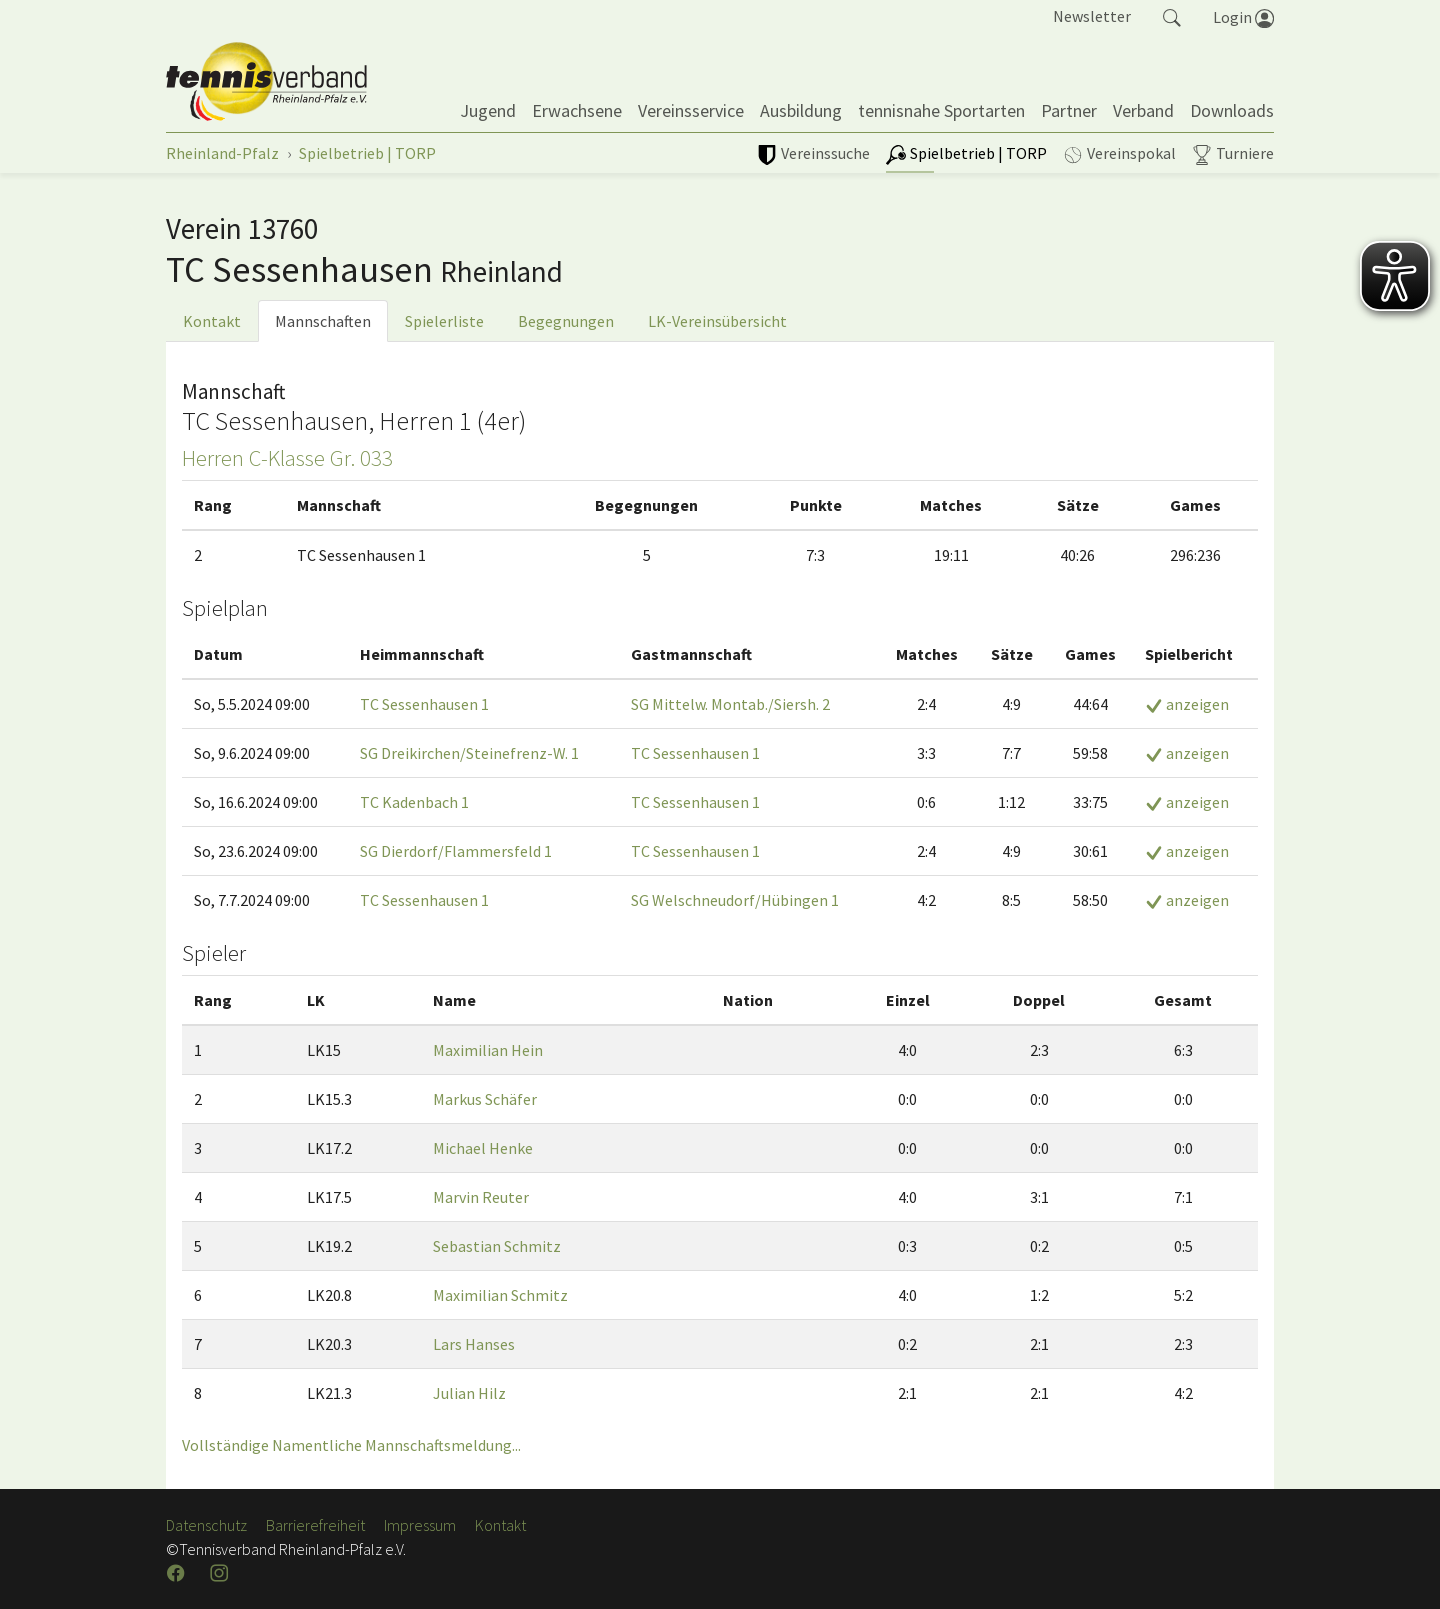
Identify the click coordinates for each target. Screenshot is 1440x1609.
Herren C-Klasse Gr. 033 (287, 458)
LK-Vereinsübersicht (717, 321)
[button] (1172, 16)
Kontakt (212, 321)
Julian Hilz (469, 1393)
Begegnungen (566, 321)
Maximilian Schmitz (500, 1295)
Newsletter (1092, 16)
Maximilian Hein (488, 1050)
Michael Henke (483, 1148)
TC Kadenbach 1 (414, 802)
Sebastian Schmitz (497, 1246)
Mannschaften (323, 321)
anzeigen (1187, 704)
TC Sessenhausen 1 (424, 704)
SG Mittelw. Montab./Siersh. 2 (730, 704)
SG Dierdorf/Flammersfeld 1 (456, 851)
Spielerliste (444, 321)
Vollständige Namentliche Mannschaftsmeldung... (351, 1445)
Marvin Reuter (481, 1197)
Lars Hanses (474, 1344)
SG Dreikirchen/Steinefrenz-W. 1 (469, 753)
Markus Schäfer (485, 1099)
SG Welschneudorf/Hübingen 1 (735, 900)
